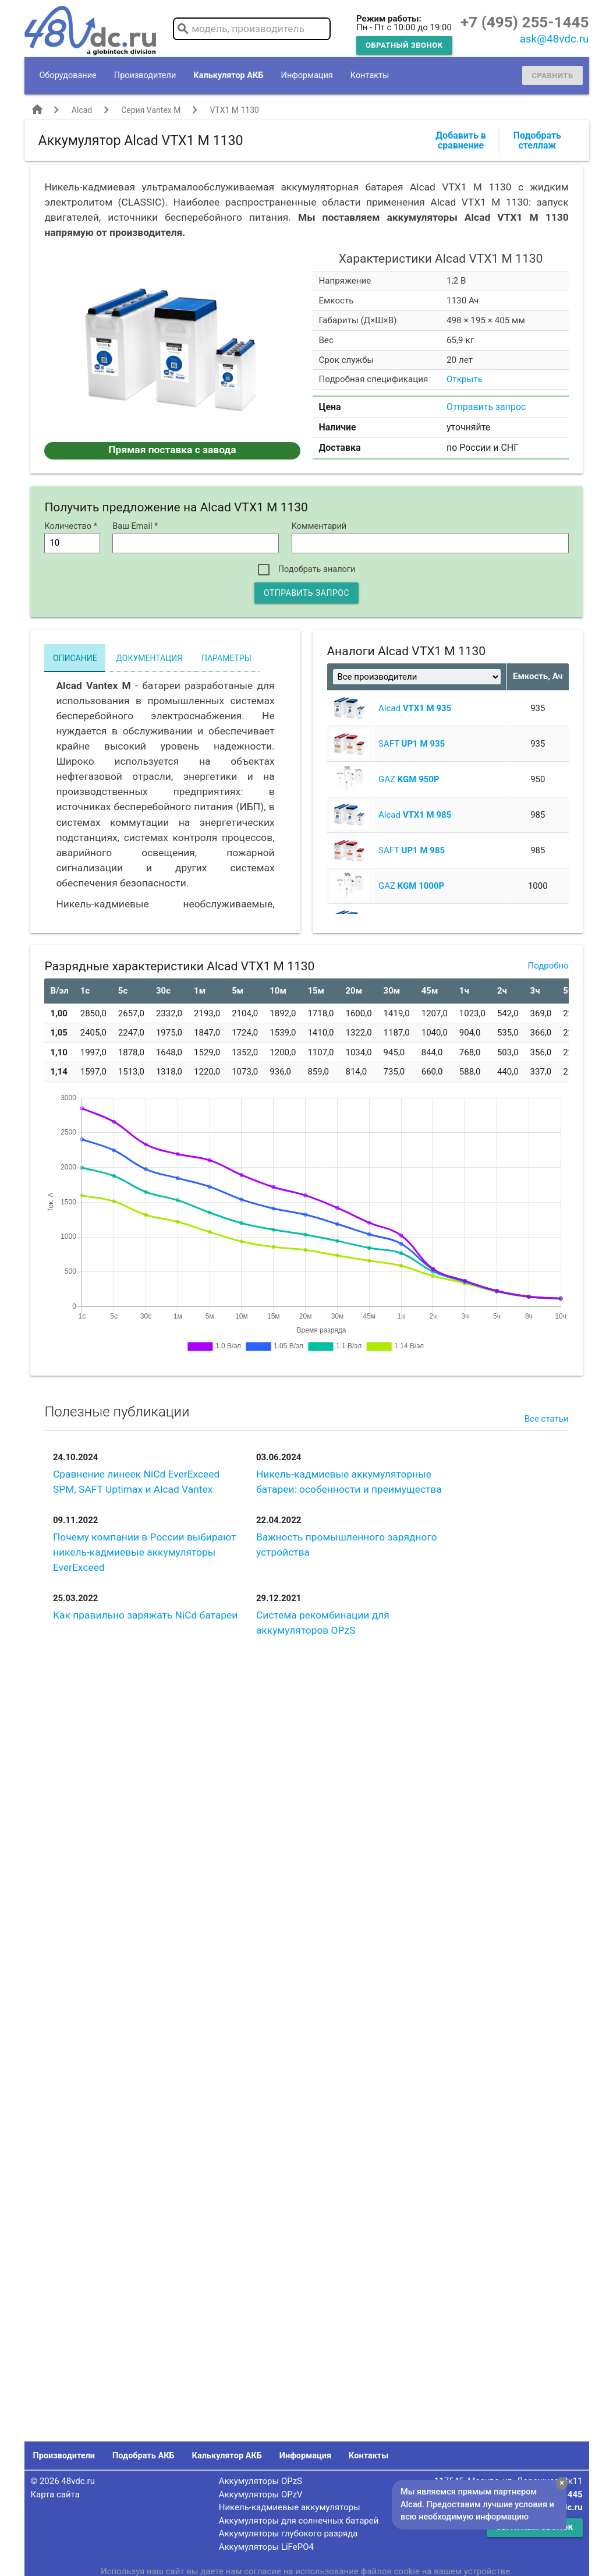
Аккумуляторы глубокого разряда (288, 2533)
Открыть (465, 379)
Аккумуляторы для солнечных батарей (299, 2520)
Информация (307, 75)
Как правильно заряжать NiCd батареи (145, 1615)
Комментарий (319, 526)
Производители (145, 75)
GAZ (409, 779)
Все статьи (547, 1419)
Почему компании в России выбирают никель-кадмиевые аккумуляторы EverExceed (144, 1552)
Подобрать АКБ (143, 2456)
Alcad (82, 110)
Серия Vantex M (150, 110)
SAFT (411, 743)
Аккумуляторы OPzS (260, 2481)
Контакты (369, 75)
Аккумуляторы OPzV (261, 2494)
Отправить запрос (486, 406)
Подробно (547, 965)
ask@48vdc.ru (554, 39)
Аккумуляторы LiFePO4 (266, 2547)
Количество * (70, 526)
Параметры (226, 658)
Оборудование (67, 75)
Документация (149, 658)
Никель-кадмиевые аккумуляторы (289, 2507)
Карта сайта (55, 2494)
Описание (75, 658)
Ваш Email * (135, 526)
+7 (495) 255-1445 (524, 22)
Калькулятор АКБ (228, 75)
